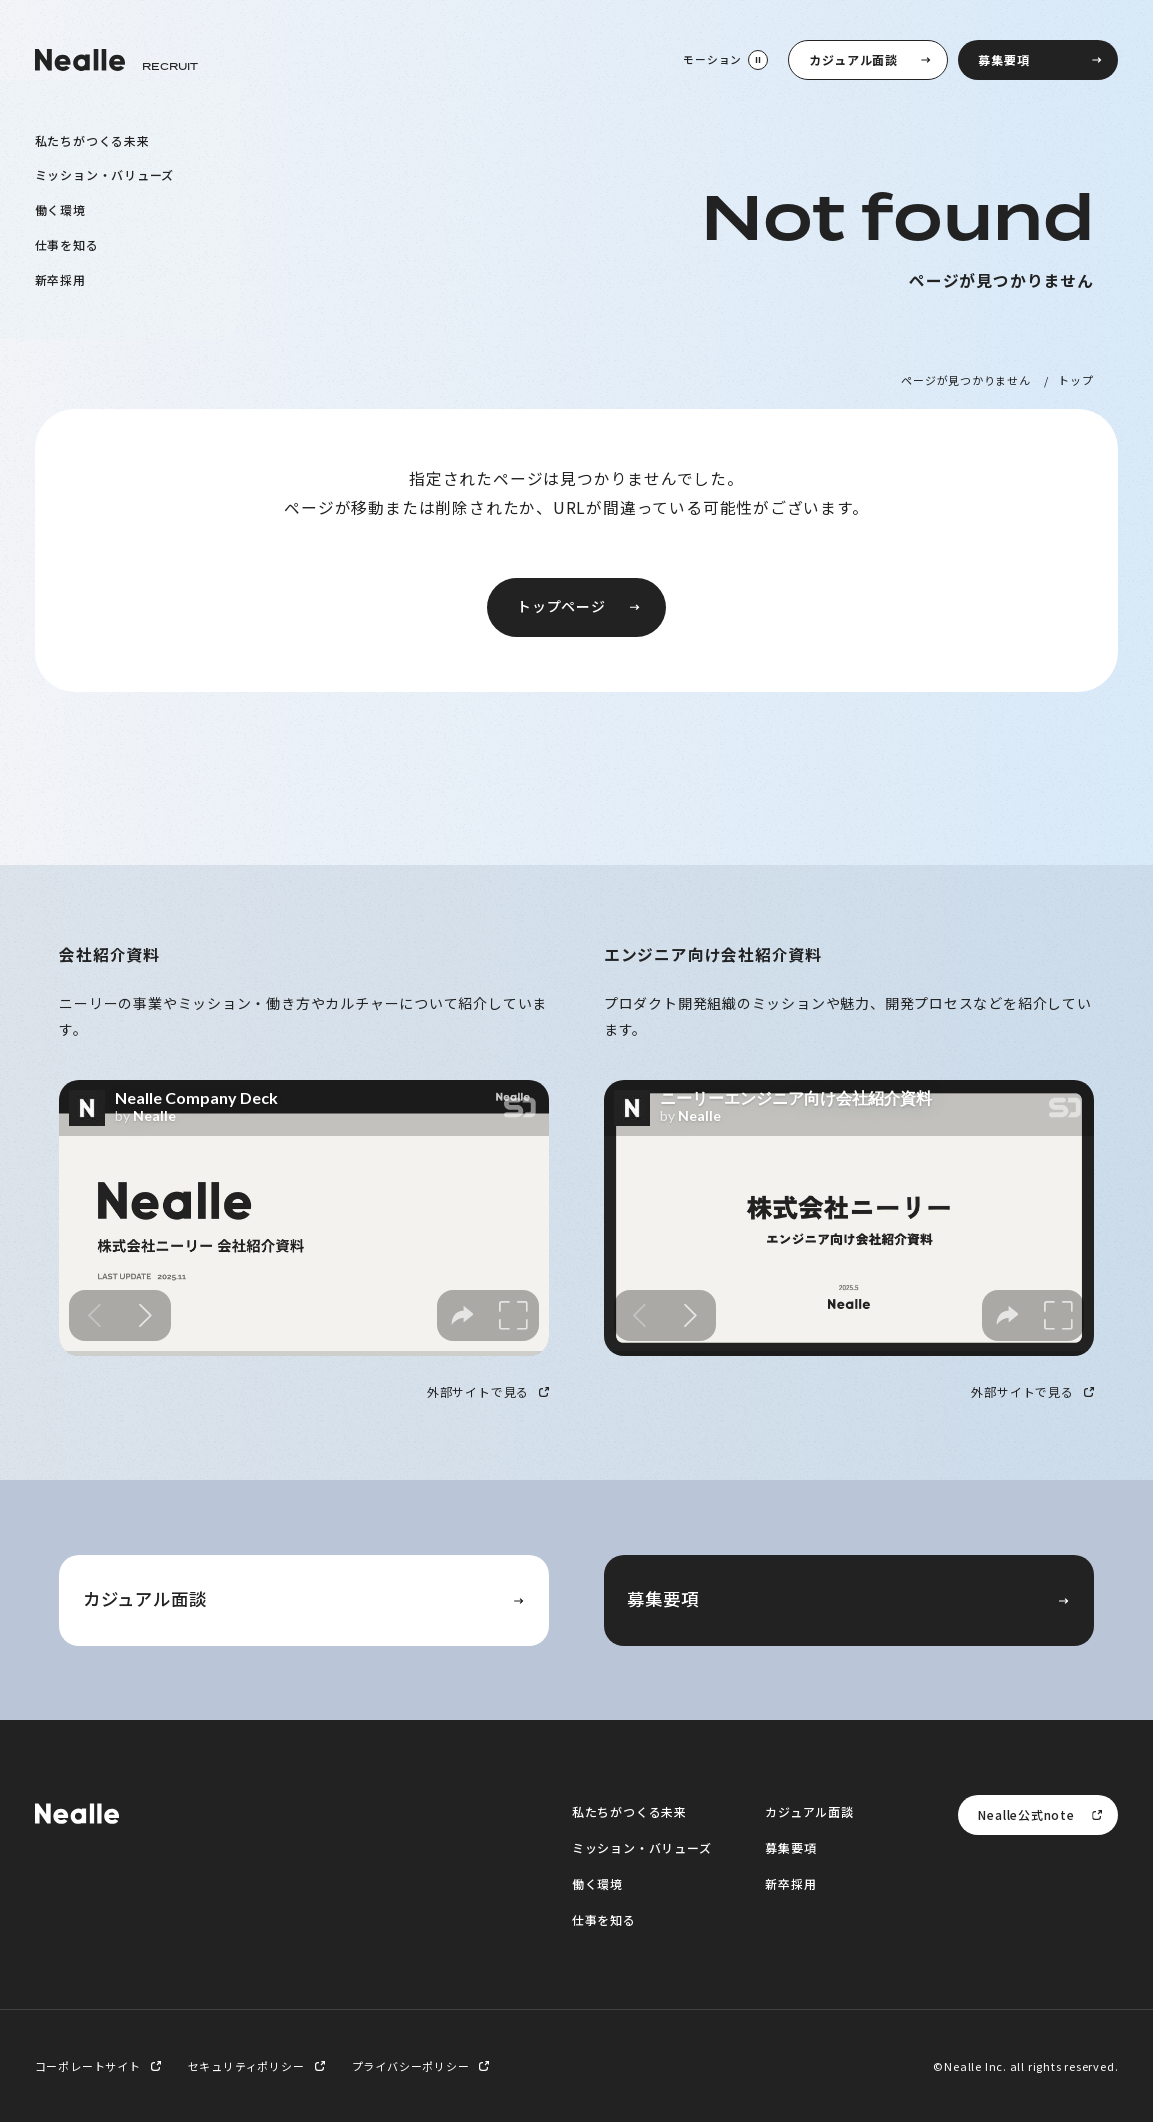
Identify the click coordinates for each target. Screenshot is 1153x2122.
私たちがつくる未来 (92, 139)
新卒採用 (60, 278)
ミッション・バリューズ (105, 174)
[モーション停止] (724, 60)
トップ (1075, 380)
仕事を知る (67, 243)
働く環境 (60, 209)
